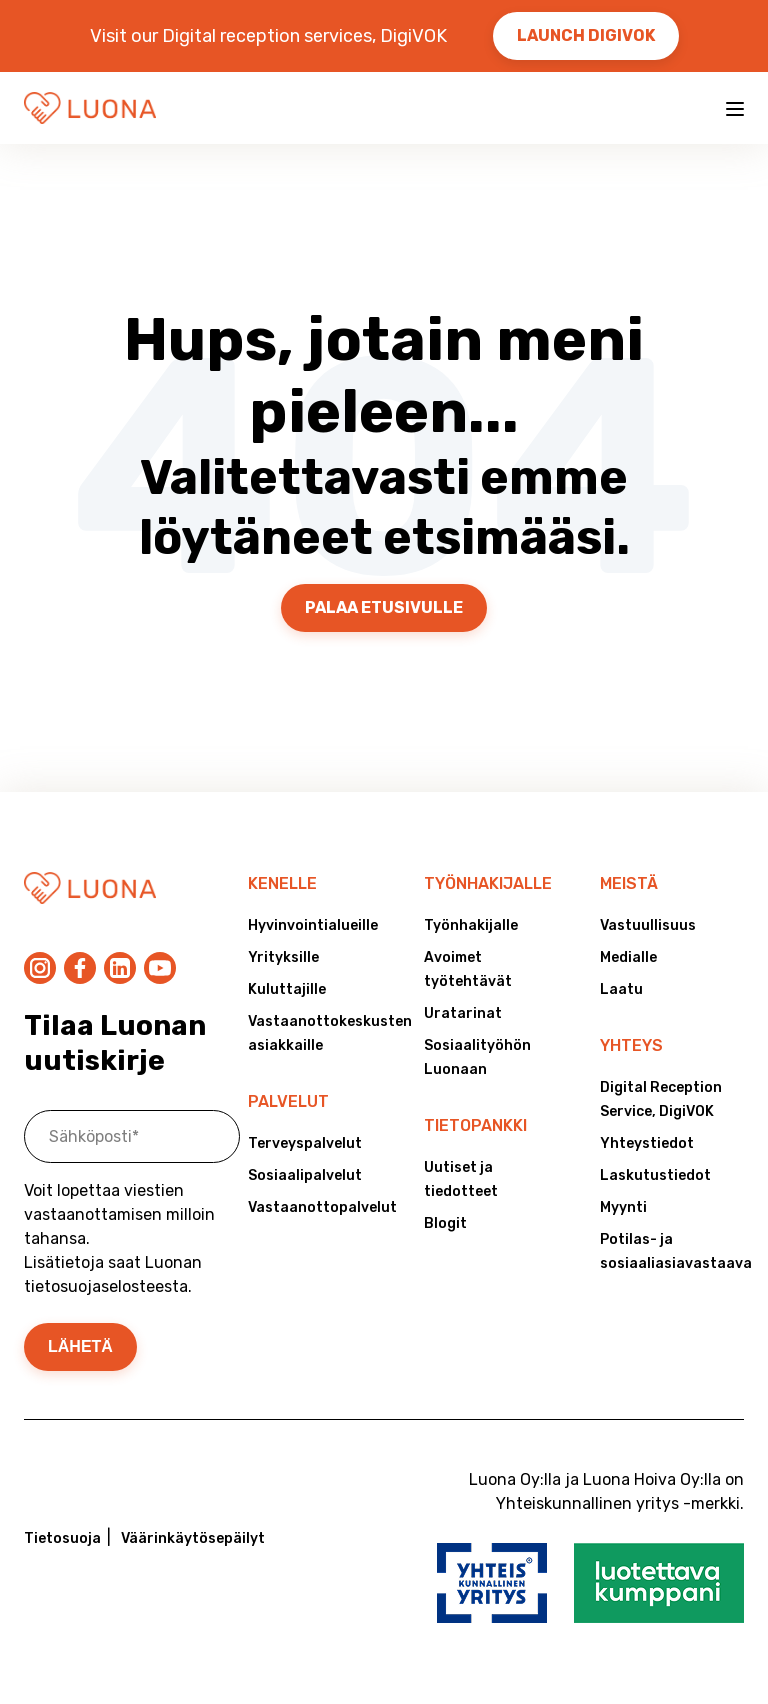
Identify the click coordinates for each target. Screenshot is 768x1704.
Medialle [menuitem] (628, 957)
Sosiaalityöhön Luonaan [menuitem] (477, 1057)
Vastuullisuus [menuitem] (648, 925)
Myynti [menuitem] (623, 1207)
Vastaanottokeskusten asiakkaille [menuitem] (320, 1033)
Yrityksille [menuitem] (283, 957)
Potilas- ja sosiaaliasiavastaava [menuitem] (672, 1251)
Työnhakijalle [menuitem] (488, 883)
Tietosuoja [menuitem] (62, 1538)
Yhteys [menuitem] (631, 1045)
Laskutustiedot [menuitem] (655, 1175)
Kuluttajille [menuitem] (287, 989)
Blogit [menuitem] (445, 1223)
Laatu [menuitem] (621, 989)
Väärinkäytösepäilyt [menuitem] (193, 1538)
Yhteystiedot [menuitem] (647, 1143)
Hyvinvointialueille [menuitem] (313, 925)
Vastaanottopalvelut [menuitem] (320, 1207)
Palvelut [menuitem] (288, 1101)
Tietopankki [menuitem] (475, 1125)
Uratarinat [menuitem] (463, 1013)
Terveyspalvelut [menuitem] (305, 1143)
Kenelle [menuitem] (282, 883)
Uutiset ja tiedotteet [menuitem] (461, 1179)
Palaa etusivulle (384, 607)
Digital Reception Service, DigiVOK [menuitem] (661, 1099)
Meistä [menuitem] (629, 883)
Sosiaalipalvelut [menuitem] (305, 1175)
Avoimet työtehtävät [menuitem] (468, 969)
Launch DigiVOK (586, 35)
